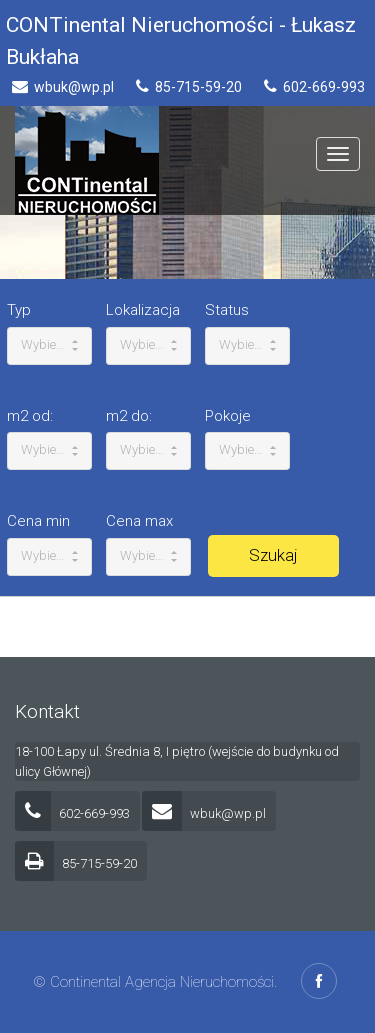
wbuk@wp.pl (204, 813)
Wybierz (49, 344)
